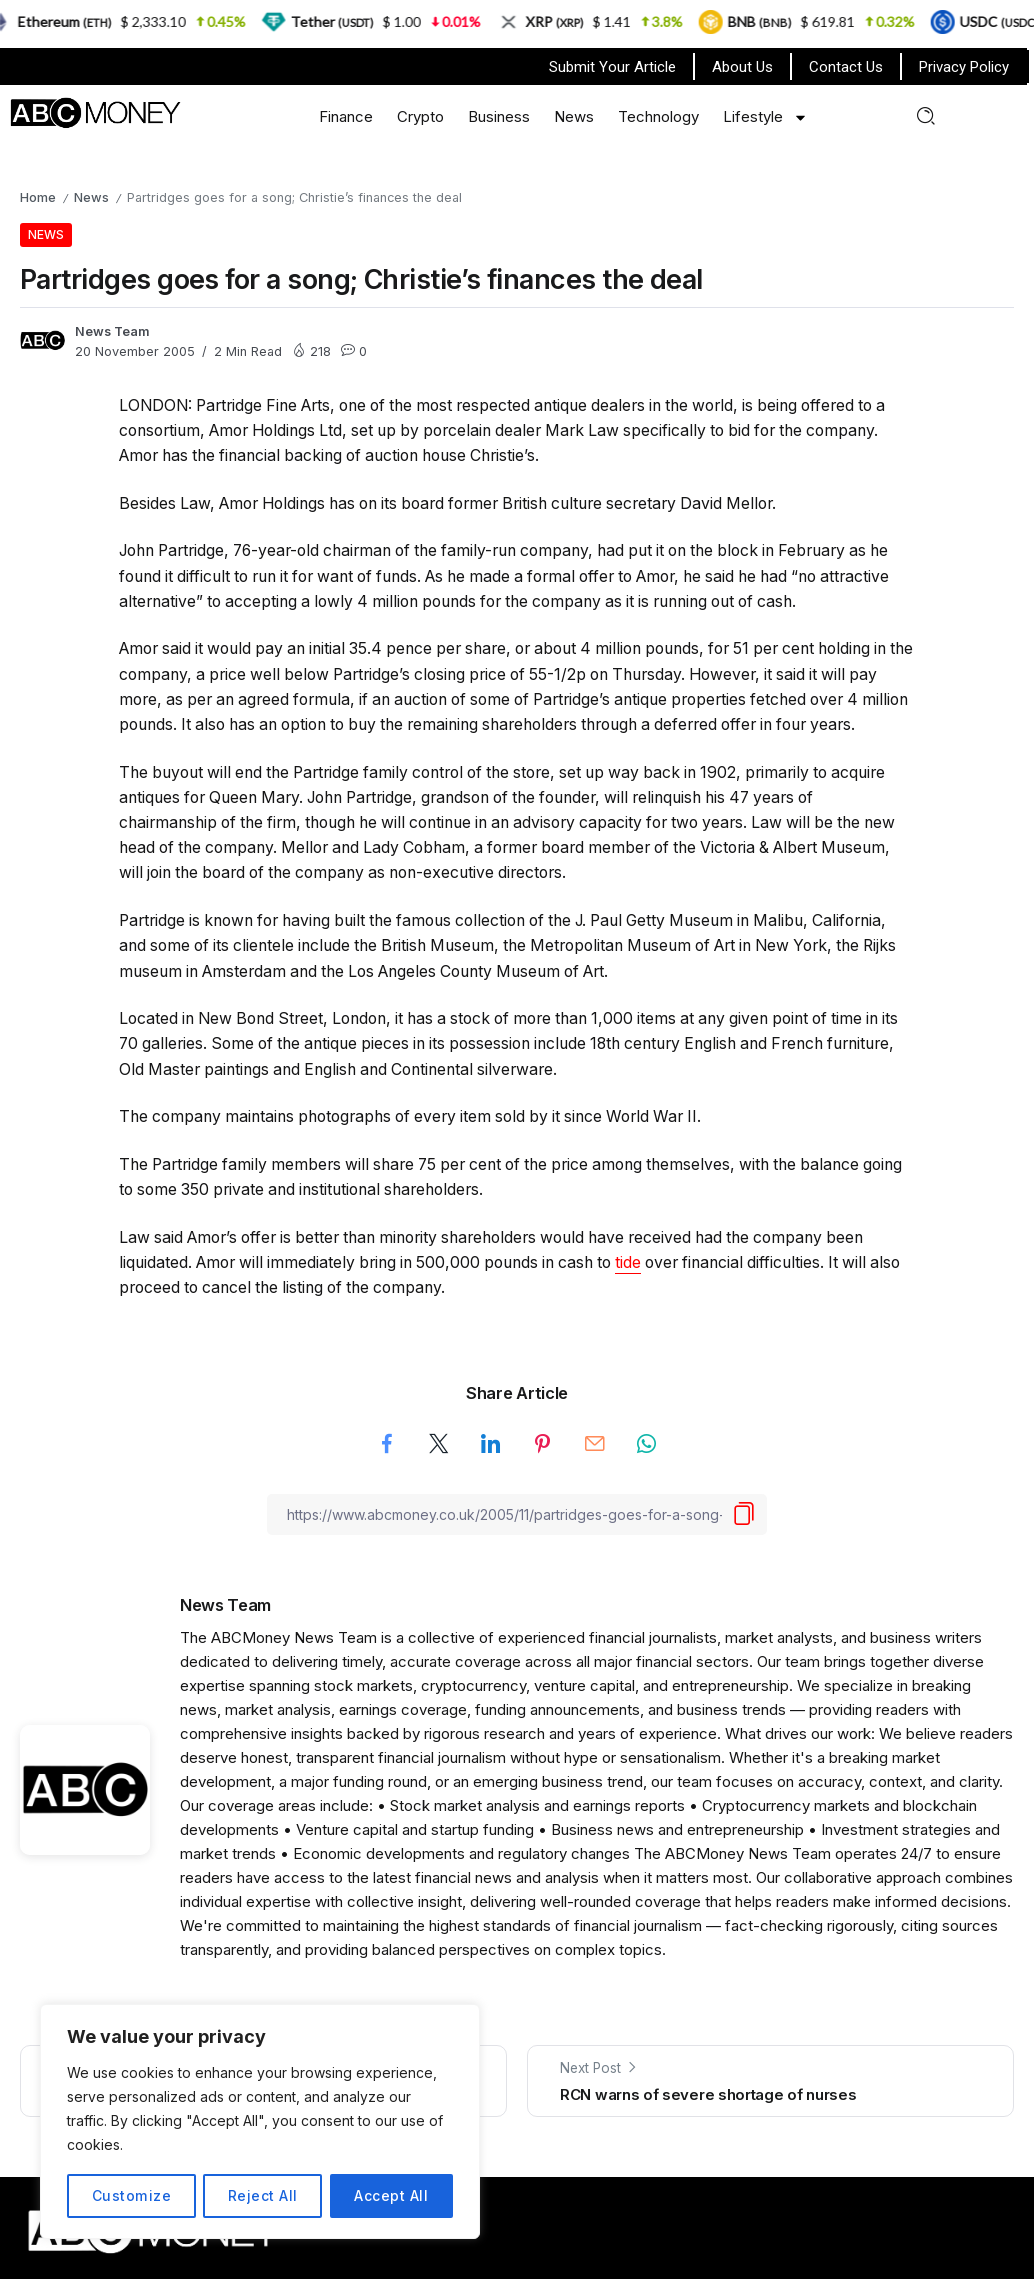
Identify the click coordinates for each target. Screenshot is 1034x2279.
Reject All (262, 2195)
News (574, 116)
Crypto (420, 116)
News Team (112, 331)
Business (499, 116)
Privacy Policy (964, 67)
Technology (658, 116)
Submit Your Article (612, 67)
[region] (260, 2122)
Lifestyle (765, 117)
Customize (131, 2195)
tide (628, 1262)
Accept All (391, 2195)
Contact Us (846, 67)
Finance (346, 116)
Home (38, 197)
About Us (742, 67)
